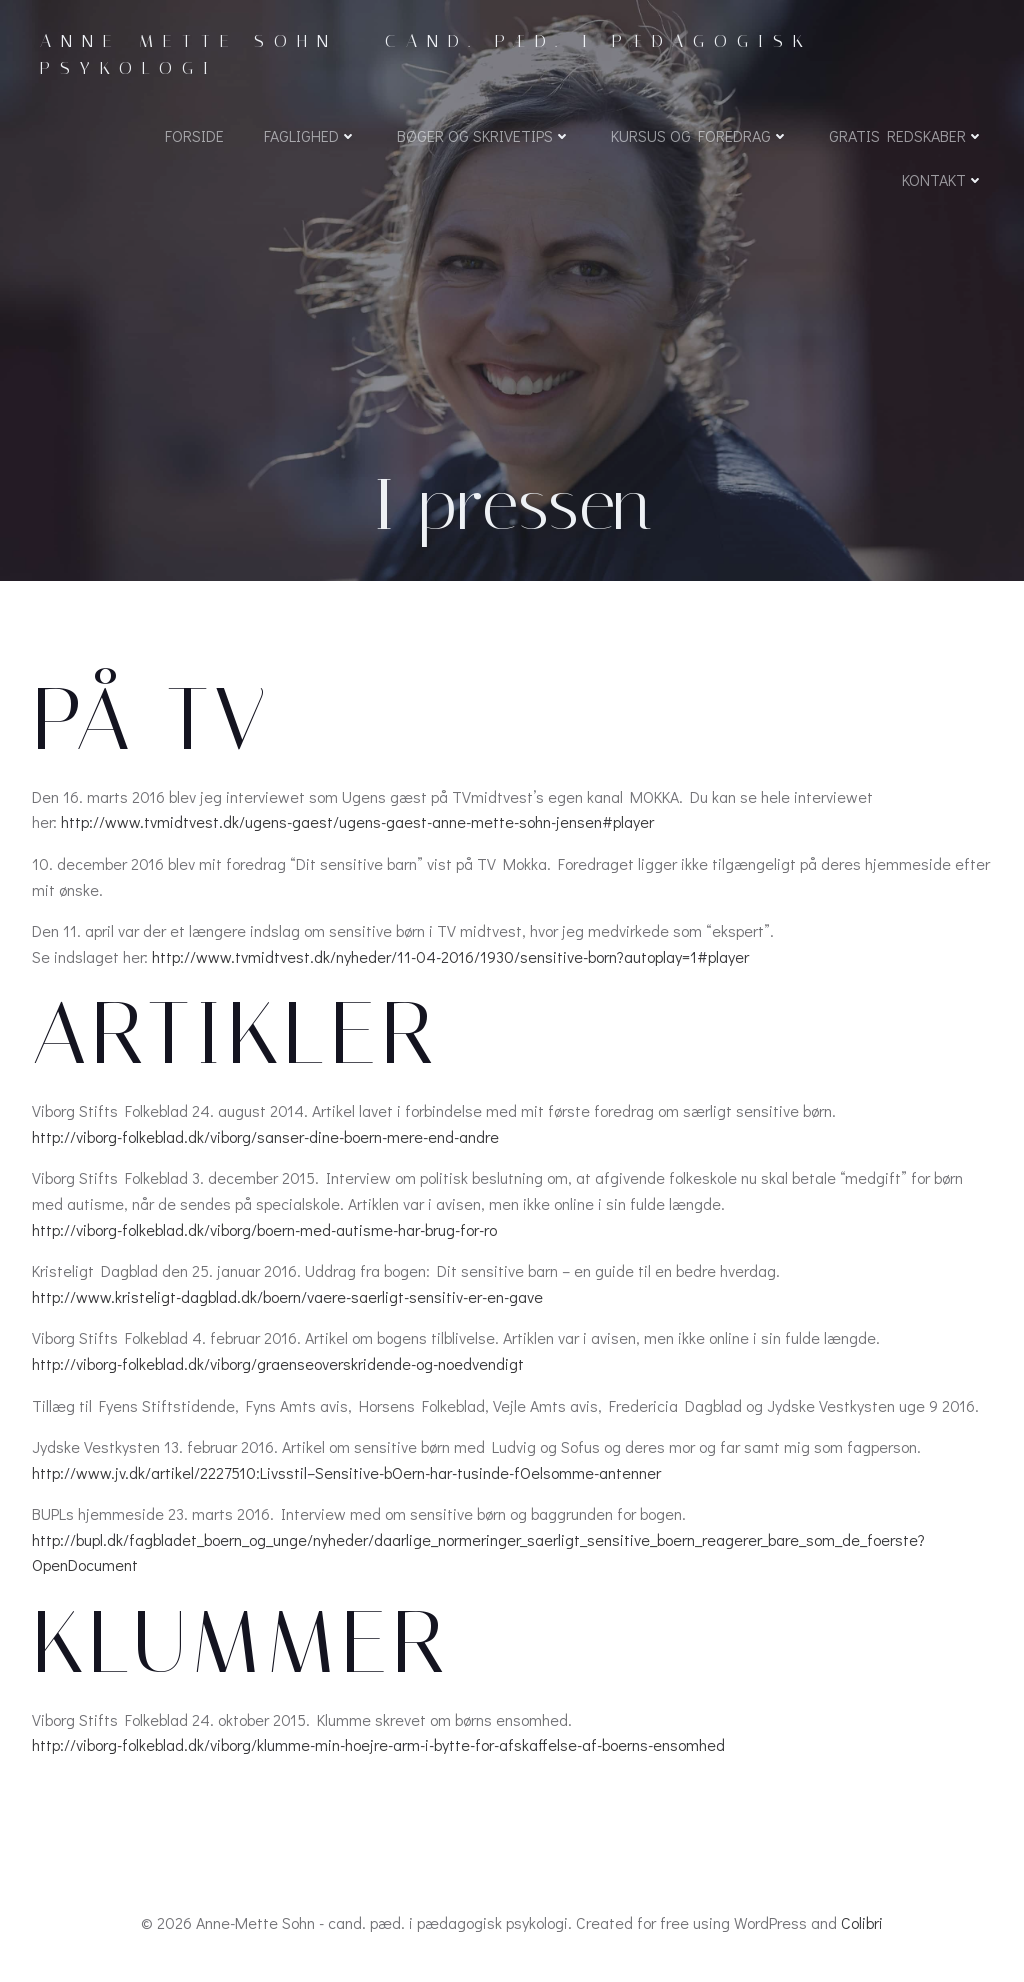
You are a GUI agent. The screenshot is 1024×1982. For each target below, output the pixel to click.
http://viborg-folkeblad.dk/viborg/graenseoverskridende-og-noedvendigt (278, 1363)
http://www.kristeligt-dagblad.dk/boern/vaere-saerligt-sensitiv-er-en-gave (287, 1296)
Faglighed (310, 135)
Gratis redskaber (906, 135)
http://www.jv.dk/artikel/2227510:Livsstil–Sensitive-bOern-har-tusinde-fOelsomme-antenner (346, 1472)
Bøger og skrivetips (484, 135)
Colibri (862, 1922)
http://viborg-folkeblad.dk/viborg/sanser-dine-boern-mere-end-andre (265, 1136)
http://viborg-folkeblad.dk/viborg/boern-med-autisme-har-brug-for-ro (264, 1229)
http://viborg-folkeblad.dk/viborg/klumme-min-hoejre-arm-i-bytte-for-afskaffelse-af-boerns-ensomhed (378, 1744)
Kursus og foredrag (700, 135)
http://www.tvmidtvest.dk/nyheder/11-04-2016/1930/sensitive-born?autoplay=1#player (450, 956)
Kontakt (943, 179)
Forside (194, 135)
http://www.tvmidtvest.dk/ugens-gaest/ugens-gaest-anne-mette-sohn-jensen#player (357, 821)
